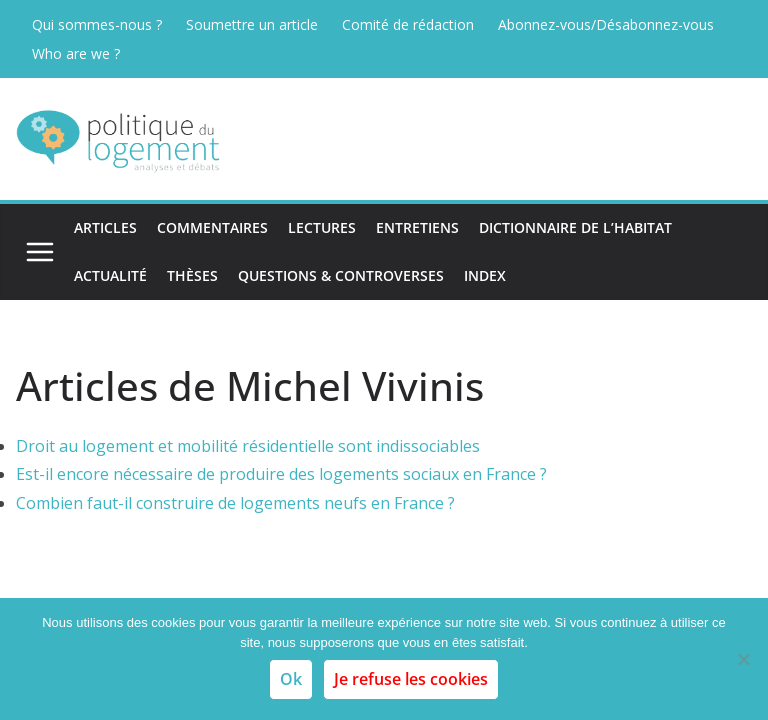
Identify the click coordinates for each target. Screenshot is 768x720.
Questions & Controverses (341, 275)
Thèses (192, 275)
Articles (105, 227)
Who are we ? (76, 53)
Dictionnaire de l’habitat (575, 227)
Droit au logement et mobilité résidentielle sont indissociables (248, 446)
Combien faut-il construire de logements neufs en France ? (235, 503)
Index (485, 275)
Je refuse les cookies (411, 679)
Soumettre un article (252, 24)
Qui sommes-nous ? (97, 24)
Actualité (110, 275)
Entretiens (417, 227)
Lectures (322, 227)
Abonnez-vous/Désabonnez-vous (606, 24)
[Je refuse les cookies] (743, 659)
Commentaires (212, 227)
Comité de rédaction (408, 24)
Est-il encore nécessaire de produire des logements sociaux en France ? (281, 474)
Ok (291, 679)
